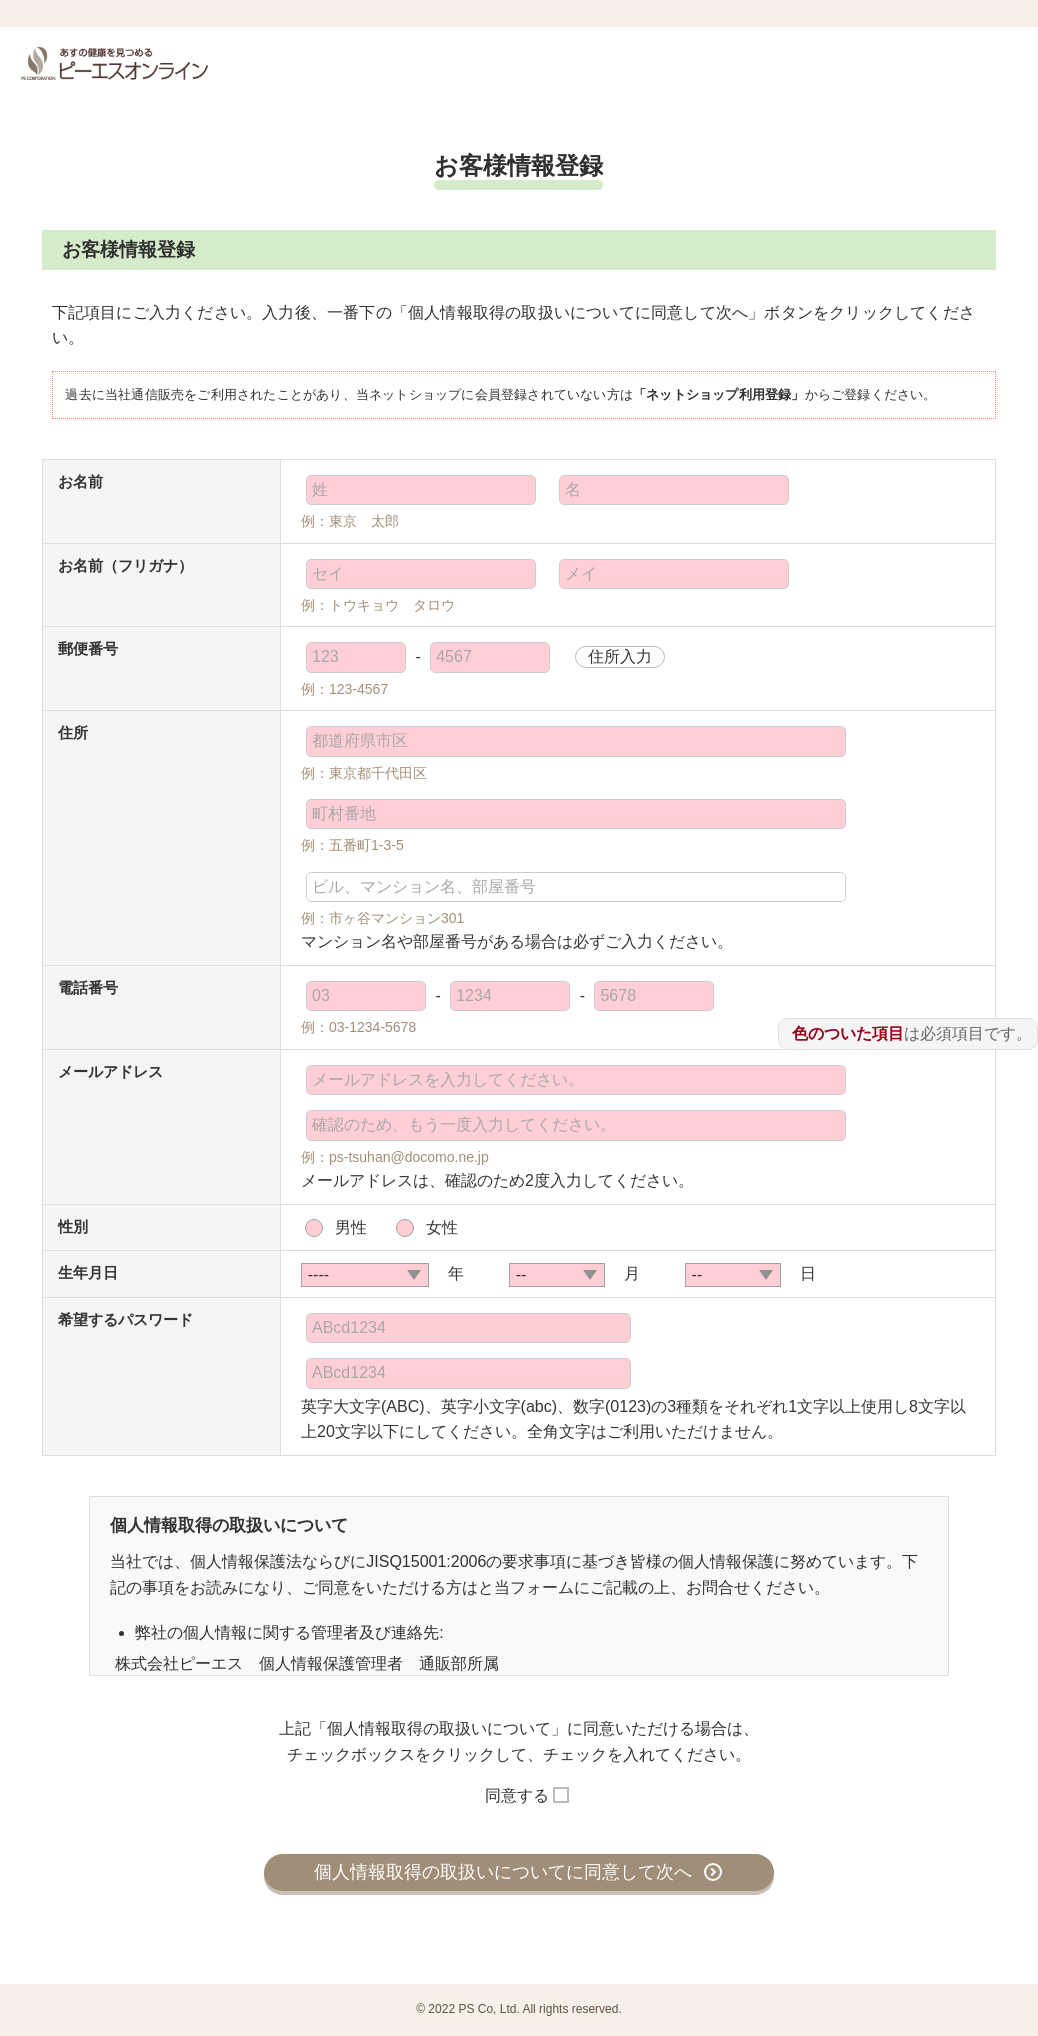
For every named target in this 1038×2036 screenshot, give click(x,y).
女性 (442, 1227)
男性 (351, 1227)
